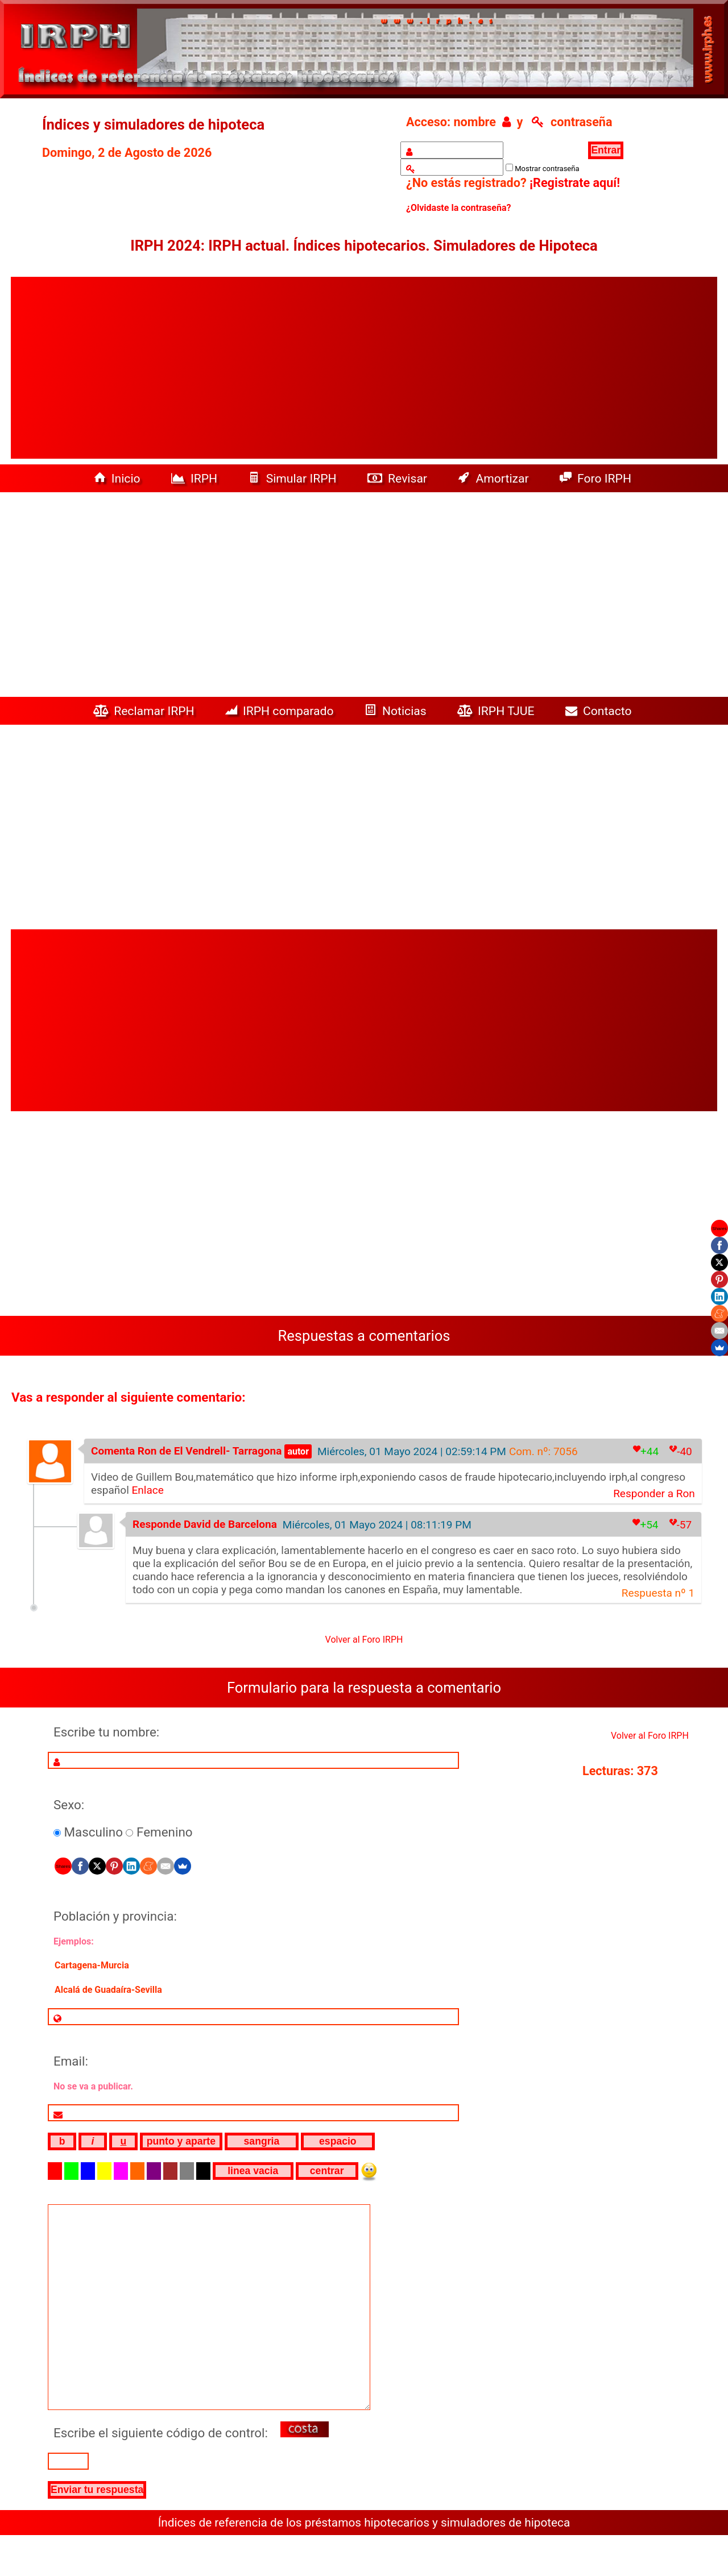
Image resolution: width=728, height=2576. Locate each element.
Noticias (397, 711)
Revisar (398, 478)
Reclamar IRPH (145, 711)
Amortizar (495, 478)
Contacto (601, 711)
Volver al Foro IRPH (364, 1639)
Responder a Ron (654, 1493)
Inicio (118, 478)
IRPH (196, 478)
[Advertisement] (364, 367)
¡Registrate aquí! (575, 183)
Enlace (148, 1490)
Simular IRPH (293, 478)
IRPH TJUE (497, 711)
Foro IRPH (599, 478)
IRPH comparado (281, 711)
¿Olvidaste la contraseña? (458, 207)
